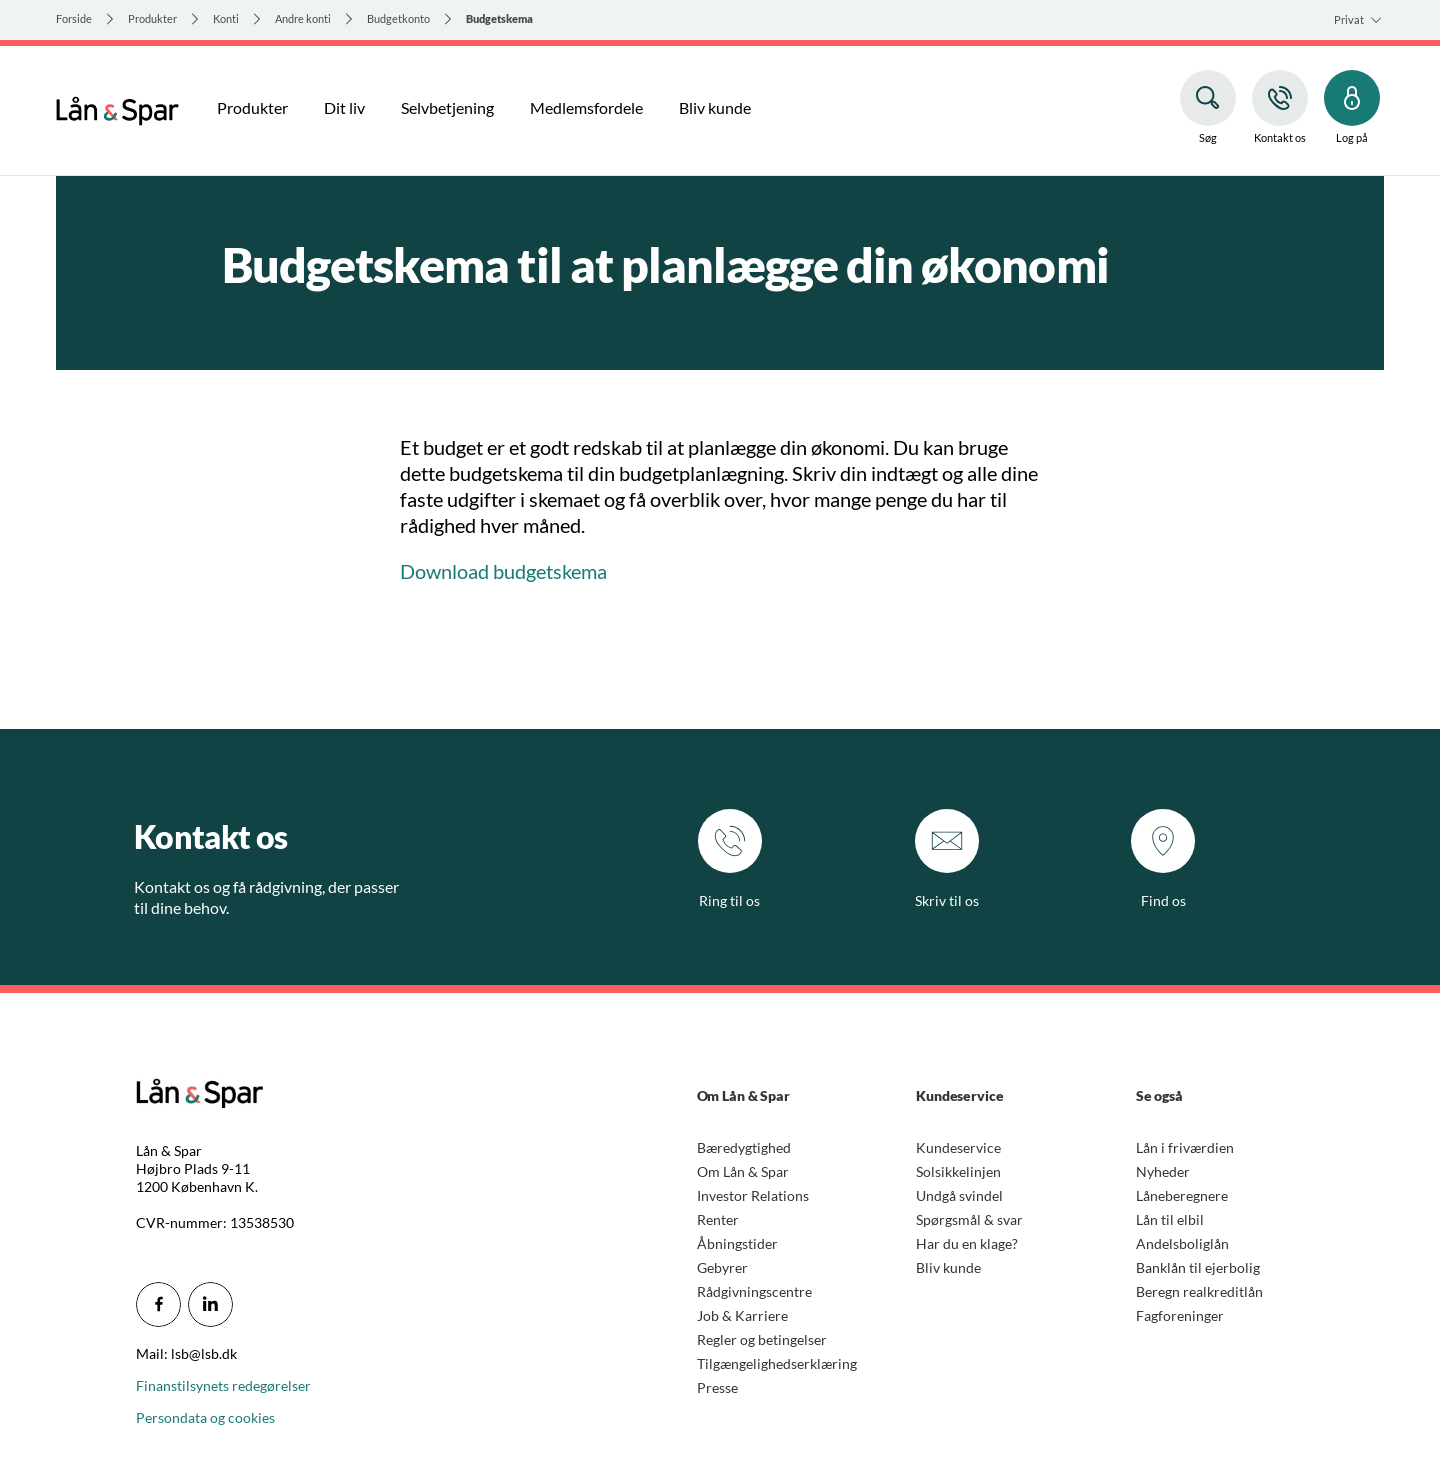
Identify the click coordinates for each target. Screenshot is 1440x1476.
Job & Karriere (742, 1315)
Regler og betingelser (762, 1339)
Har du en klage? (967, 1243)
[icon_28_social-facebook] (158, 1304)
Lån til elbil (1170, 1219)
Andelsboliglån (1182, 1243)
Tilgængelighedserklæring (777, 1363)
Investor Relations (753, 1195)
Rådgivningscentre (754, 1291)
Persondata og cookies (205, 1417)
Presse (717, 1387)
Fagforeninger (1180, 1315)
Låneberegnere (1182, 1195)
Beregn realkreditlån (1199, 1291)
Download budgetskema (503, 571)
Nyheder (1163, 1171)
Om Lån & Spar (743, 1171)
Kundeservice (958, 1147)
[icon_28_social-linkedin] (210, 1304)
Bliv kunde (948, 1267)
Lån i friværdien (1185, 1147)
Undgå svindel (959, 1195)
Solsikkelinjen (958, 1171)
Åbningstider (737, 1243)
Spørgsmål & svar (969, 1219)
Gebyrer (722, 1267)
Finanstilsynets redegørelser (223, 1385)
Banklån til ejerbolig (1198, 1267)
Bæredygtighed (744, 1147)
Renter (718, 1219)
